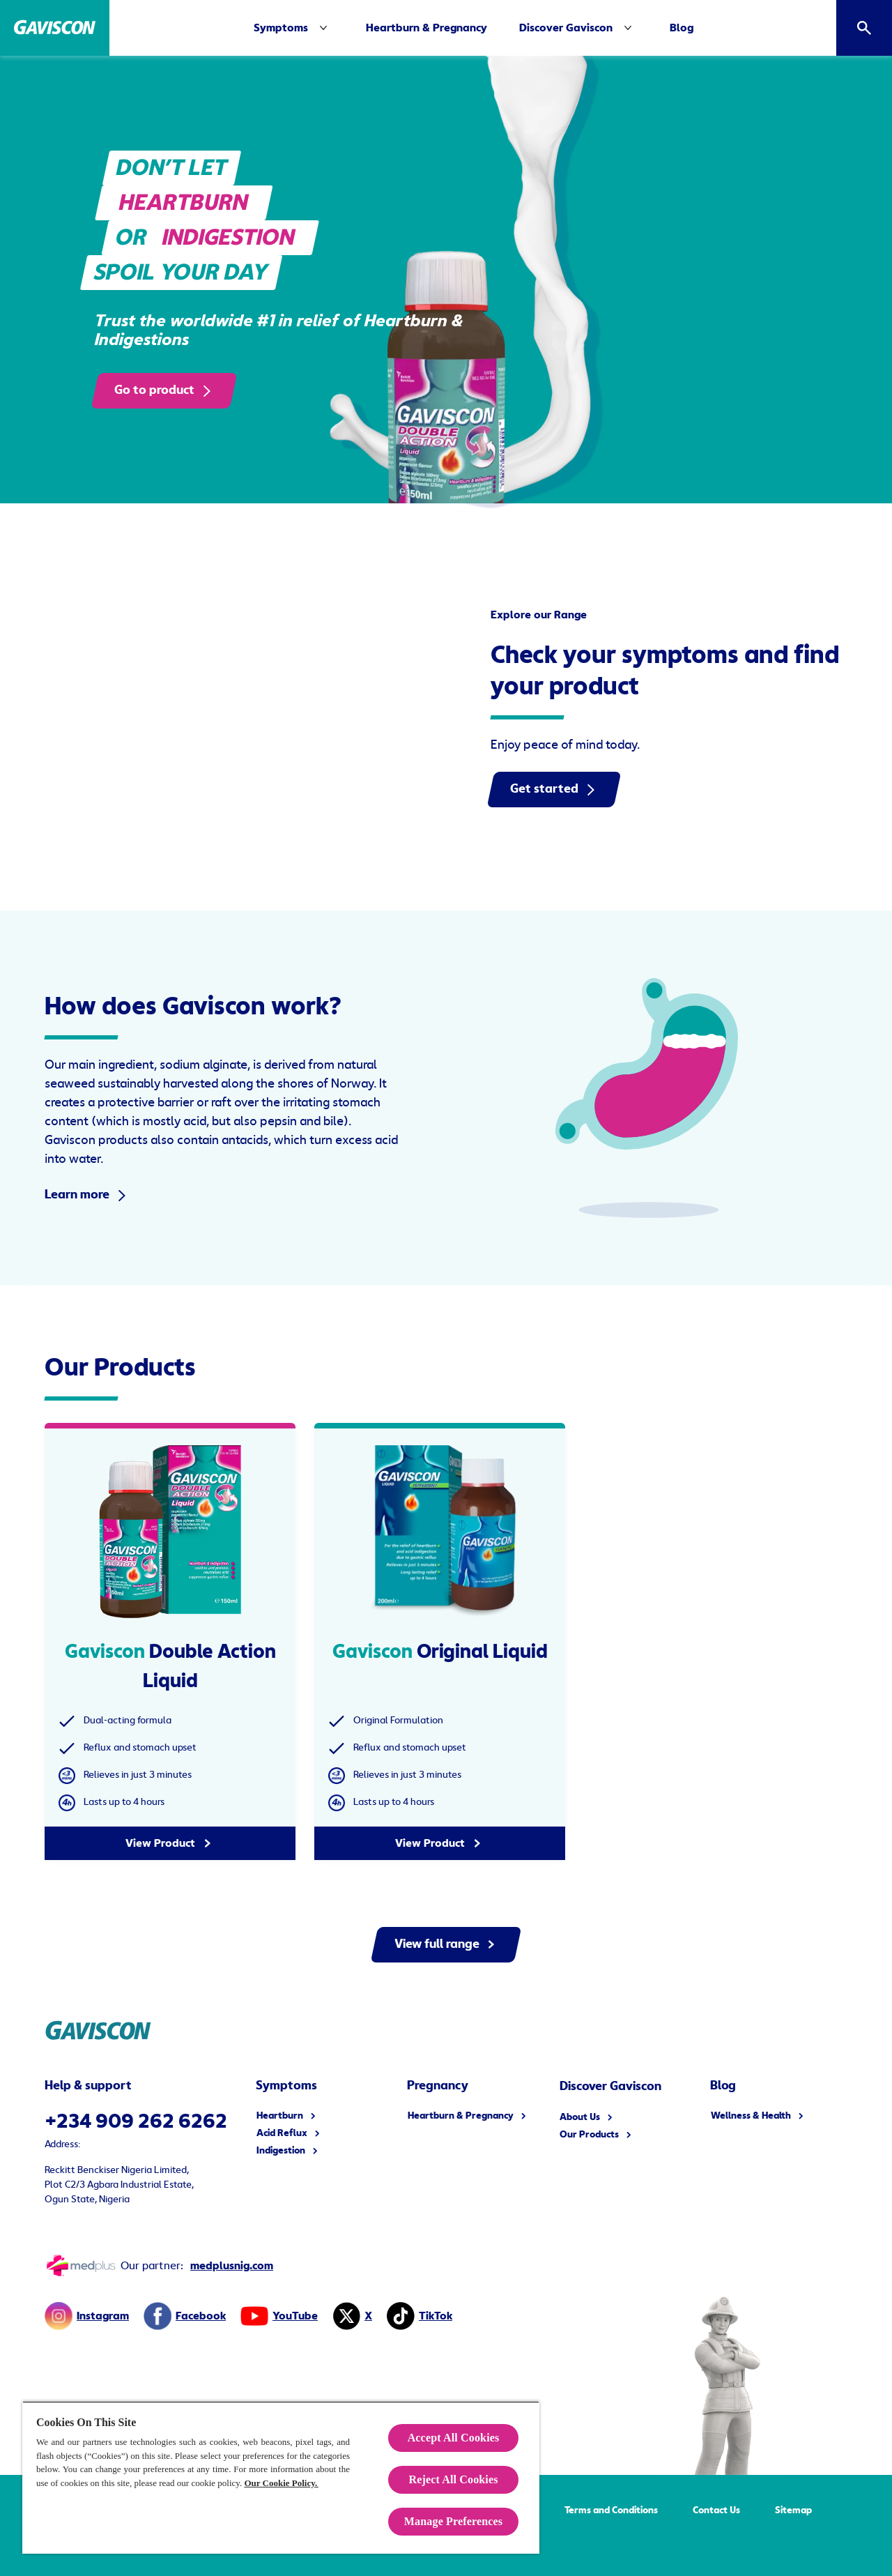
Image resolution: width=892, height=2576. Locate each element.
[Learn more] (87, 1195)
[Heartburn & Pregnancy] (426, 28)
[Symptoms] (293, 27)
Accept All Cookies (454, 2438)
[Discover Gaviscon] (566, 28)
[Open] (864, 28)
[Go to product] (164, 391)
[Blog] (681, 28)
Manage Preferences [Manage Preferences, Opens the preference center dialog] (453, 2521)
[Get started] (554, 789)
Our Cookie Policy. (281, 2483)
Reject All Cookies (453, 2479)
